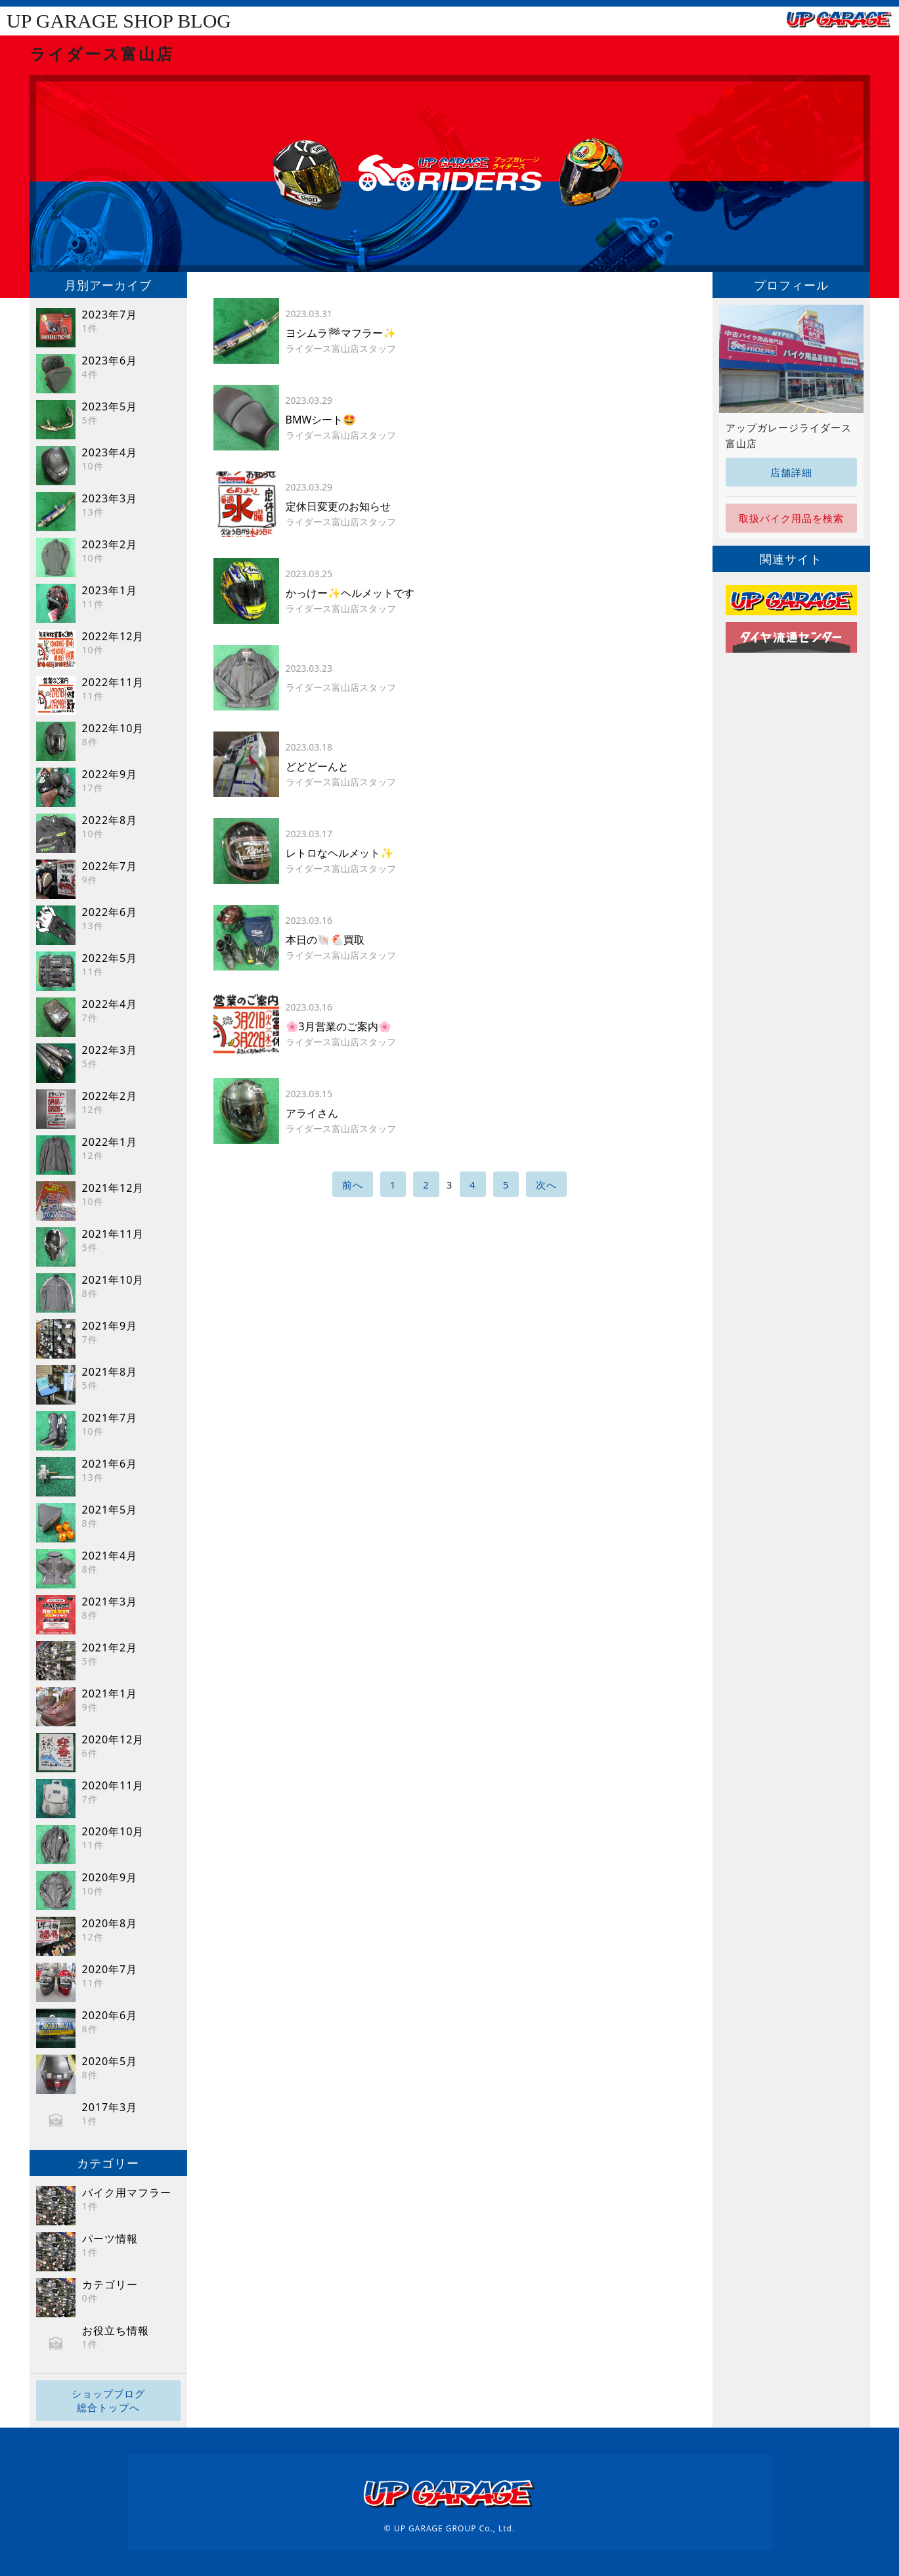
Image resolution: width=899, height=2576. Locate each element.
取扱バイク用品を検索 (791, 518)
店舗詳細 (791, 472)
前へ (352, 1184)
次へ (546, 1184)
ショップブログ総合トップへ (108, 2400)
